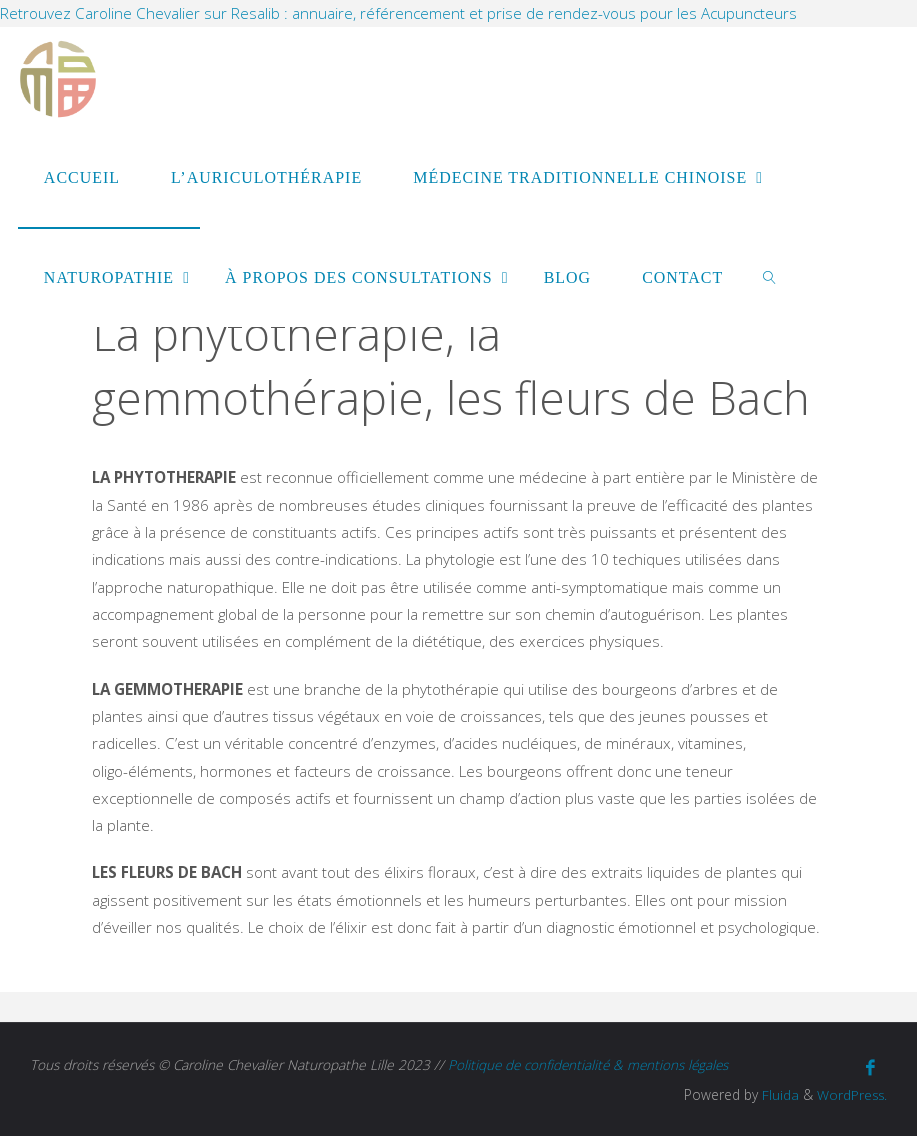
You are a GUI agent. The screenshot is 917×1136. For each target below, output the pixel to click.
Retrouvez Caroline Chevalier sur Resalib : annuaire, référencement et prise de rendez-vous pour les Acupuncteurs (398, 13)
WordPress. (851, 1092)
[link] (770, 277)
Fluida (776, 1092)
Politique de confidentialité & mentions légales (591, 1064)
